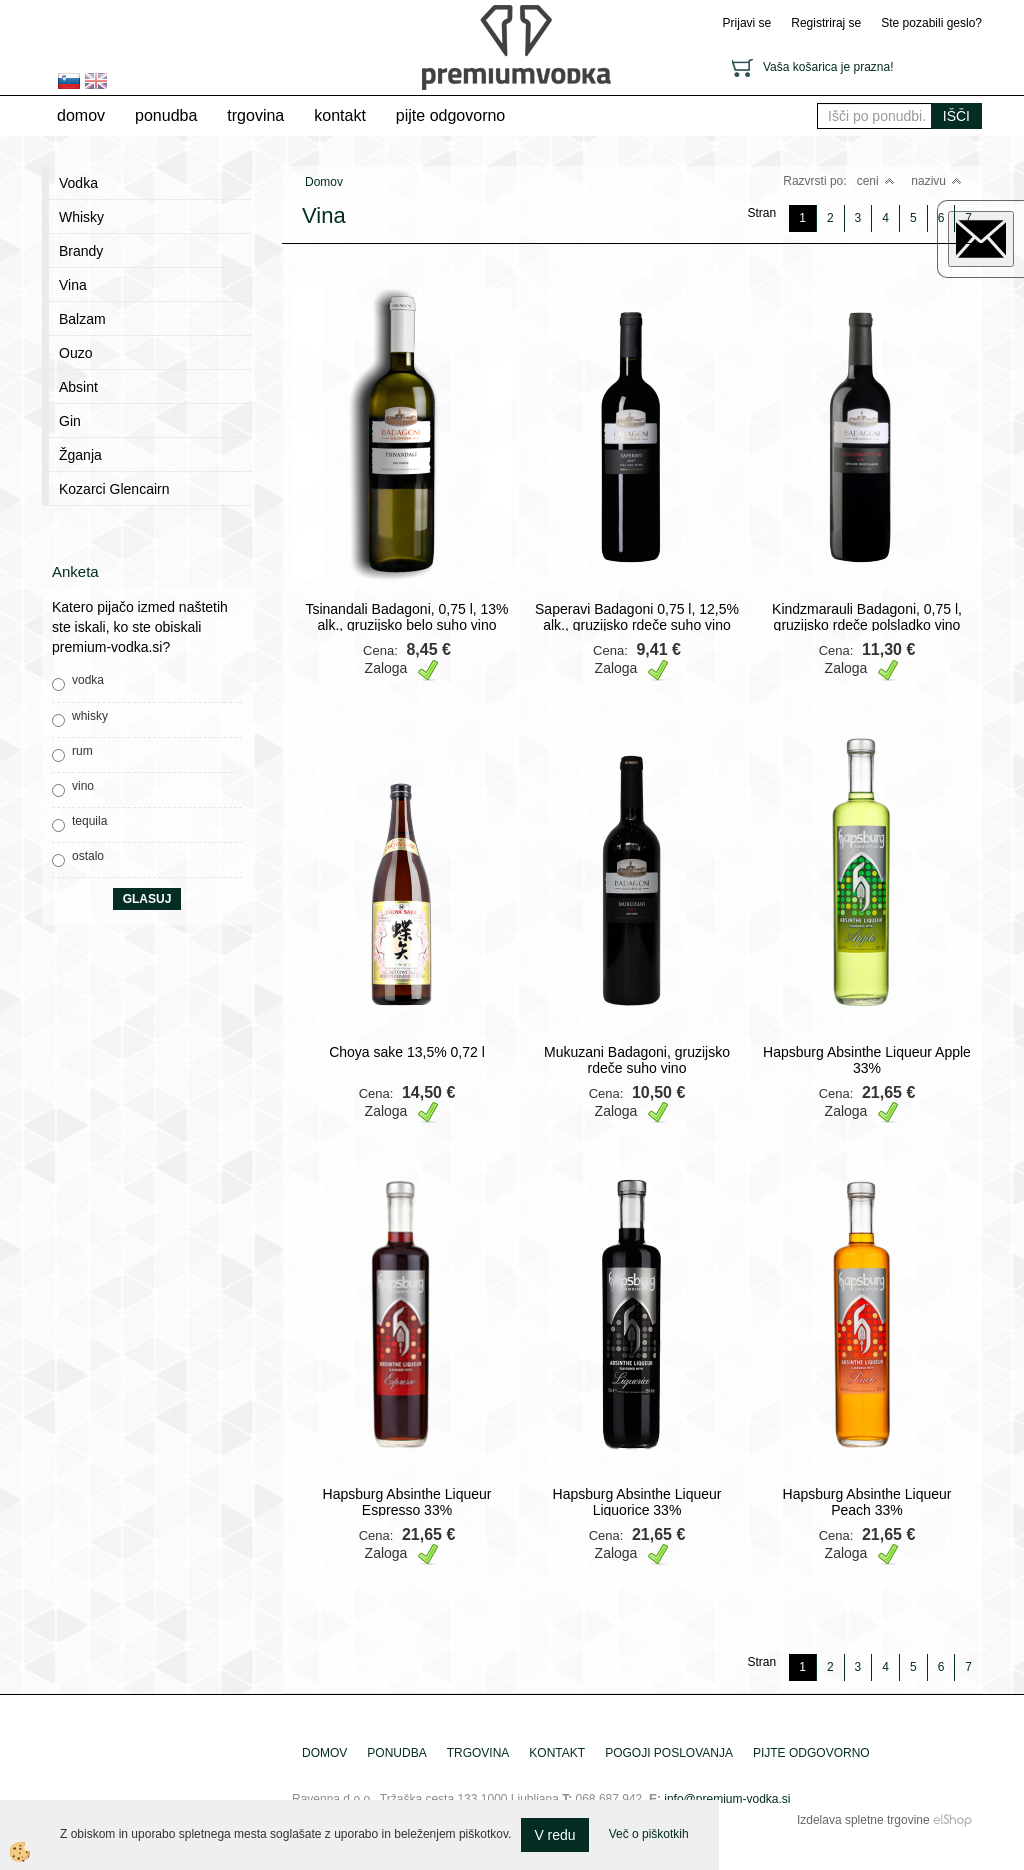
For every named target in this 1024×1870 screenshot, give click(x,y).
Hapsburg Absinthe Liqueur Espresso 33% (407, 1502)
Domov (81, 115)
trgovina (255, 115)
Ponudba (166, 115)
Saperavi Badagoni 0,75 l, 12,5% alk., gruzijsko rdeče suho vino (637, 617)
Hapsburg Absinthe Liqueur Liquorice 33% (637, 1502)
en (96, 81)
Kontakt (340, 115)
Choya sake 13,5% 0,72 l (407, 1052)
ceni (876, 181)
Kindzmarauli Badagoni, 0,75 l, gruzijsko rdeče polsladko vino (867, 617)
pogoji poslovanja (669, 1753)
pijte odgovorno (450, 115)
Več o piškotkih (649, 1834)
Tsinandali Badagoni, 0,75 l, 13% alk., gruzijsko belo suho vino (406, 617)
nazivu (936, 181)
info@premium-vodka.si (727, 1799)
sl (69, 81)
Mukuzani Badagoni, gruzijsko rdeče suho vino (637, 1060)
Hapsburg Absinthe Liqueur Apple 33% (867, 1060)
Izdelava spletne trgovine (863, 1820)
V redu (554, 1835)
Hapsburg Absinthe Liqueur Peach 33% (867, 1502)
